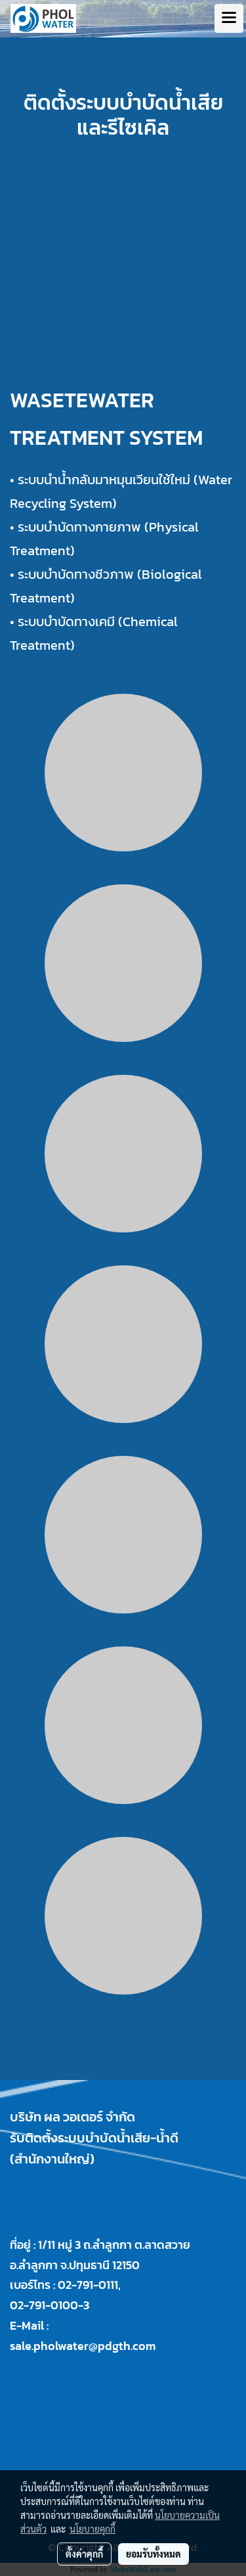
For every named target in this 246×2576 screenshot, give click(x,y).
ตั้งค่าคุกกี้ (84, 2554)
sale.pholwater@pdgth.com (82, 2346)
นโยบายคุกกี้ (92, 2529)
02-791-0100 (44, 2305)
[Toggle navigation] (229, 18)
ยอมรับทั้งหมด (153, 2554)
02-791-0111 (88, 2285)
